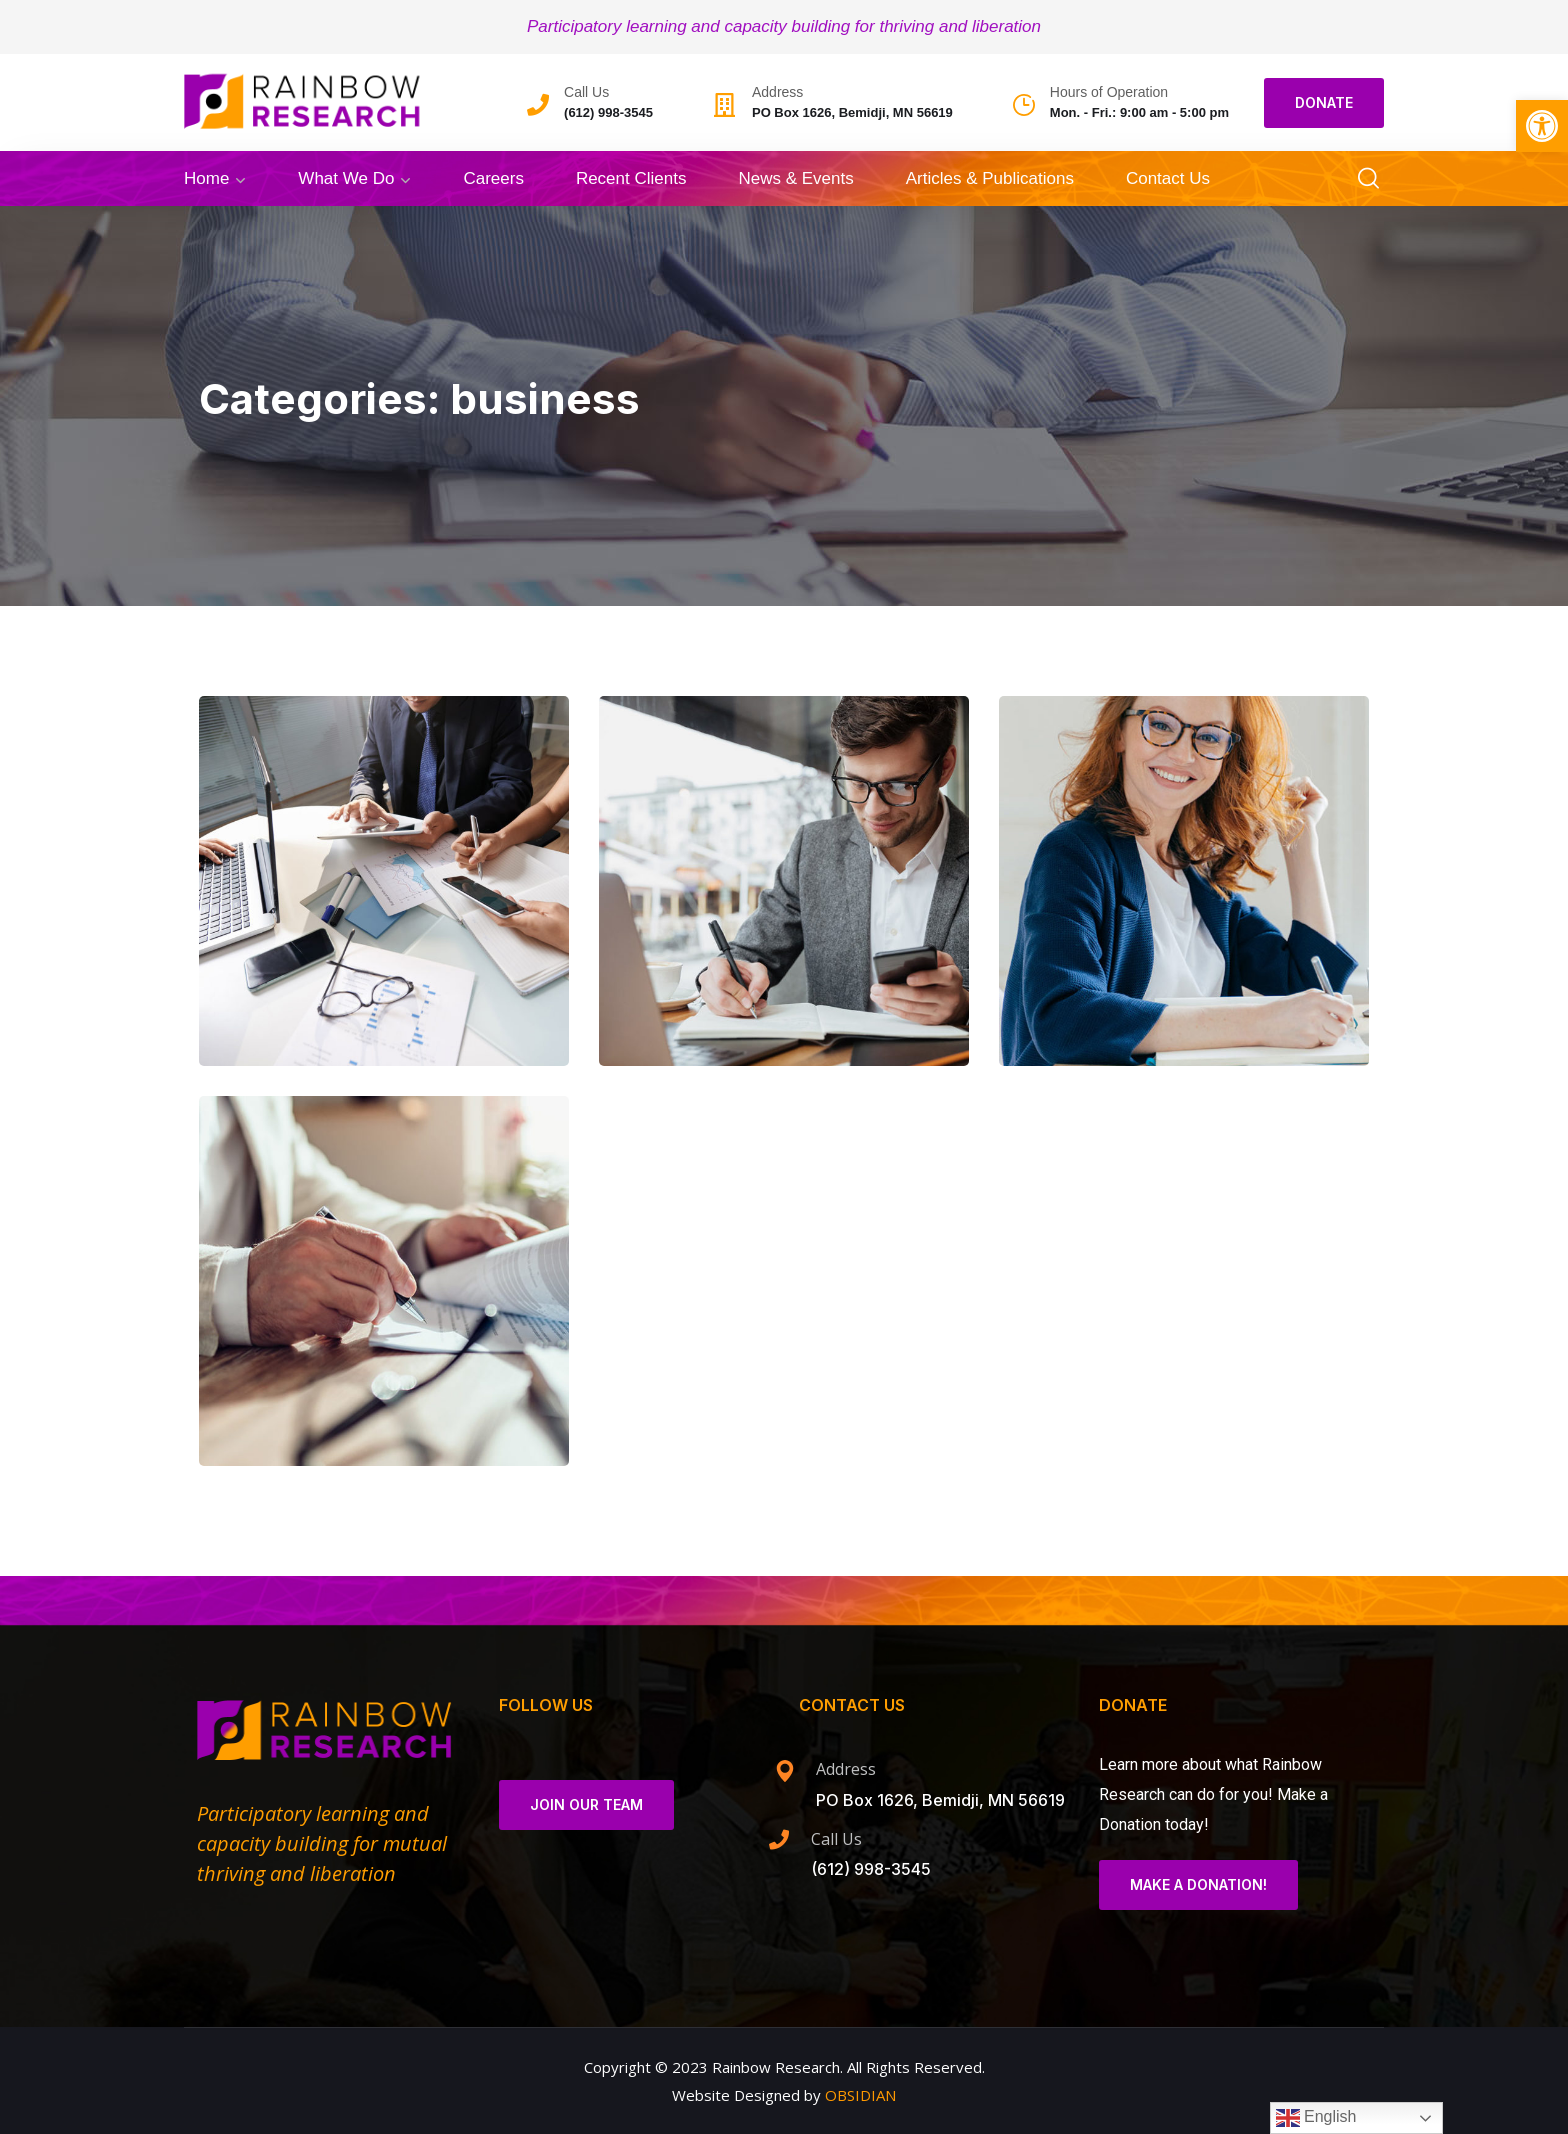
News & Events (795, 178)
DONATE (1324, 102)
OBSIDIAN (860, 2095)
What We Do (346, 178)
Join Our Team (586, 1804)
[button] (1542, 126)
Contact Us (1168, 178)
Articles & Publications (990, 178)
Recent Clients (631, 178)
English (1316, 2118)
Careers (493, 178)
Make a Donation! (1198, 1884)
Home (206, 178)
